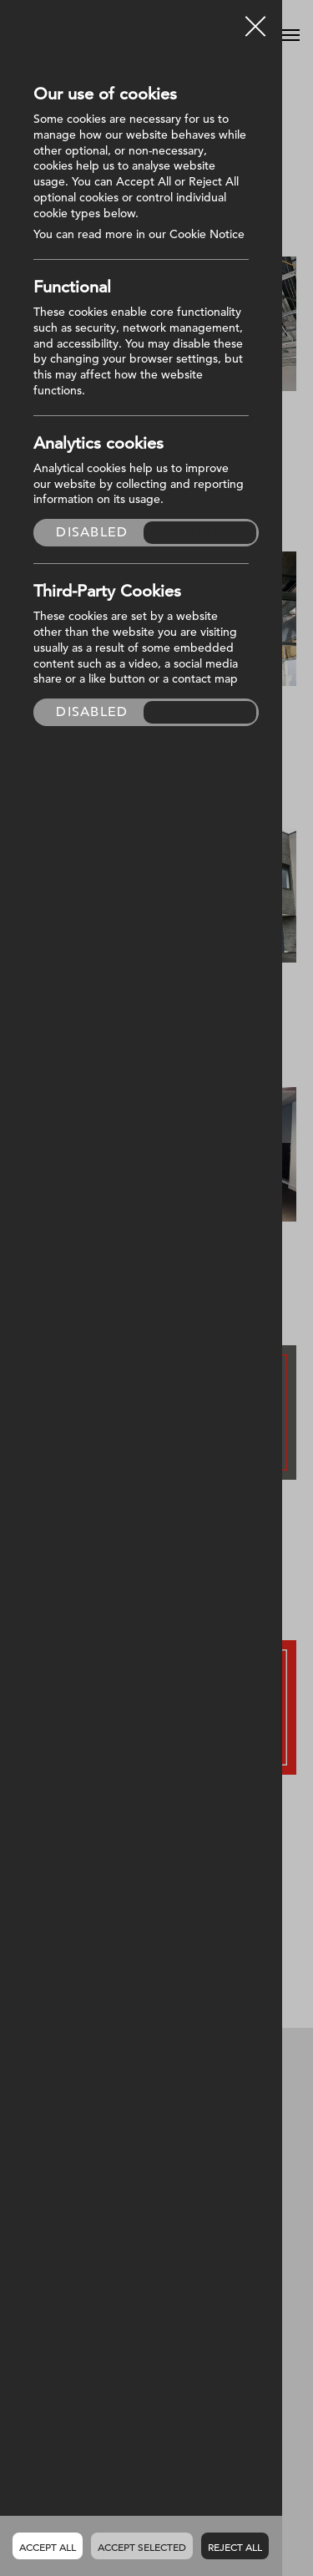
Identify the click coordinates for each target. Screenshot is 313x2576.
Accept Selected (142, 2546)
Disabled (92, 532)
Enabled (200, 532)
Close (255, 20)
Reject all (235, 2546)
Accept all (47, 2546)
